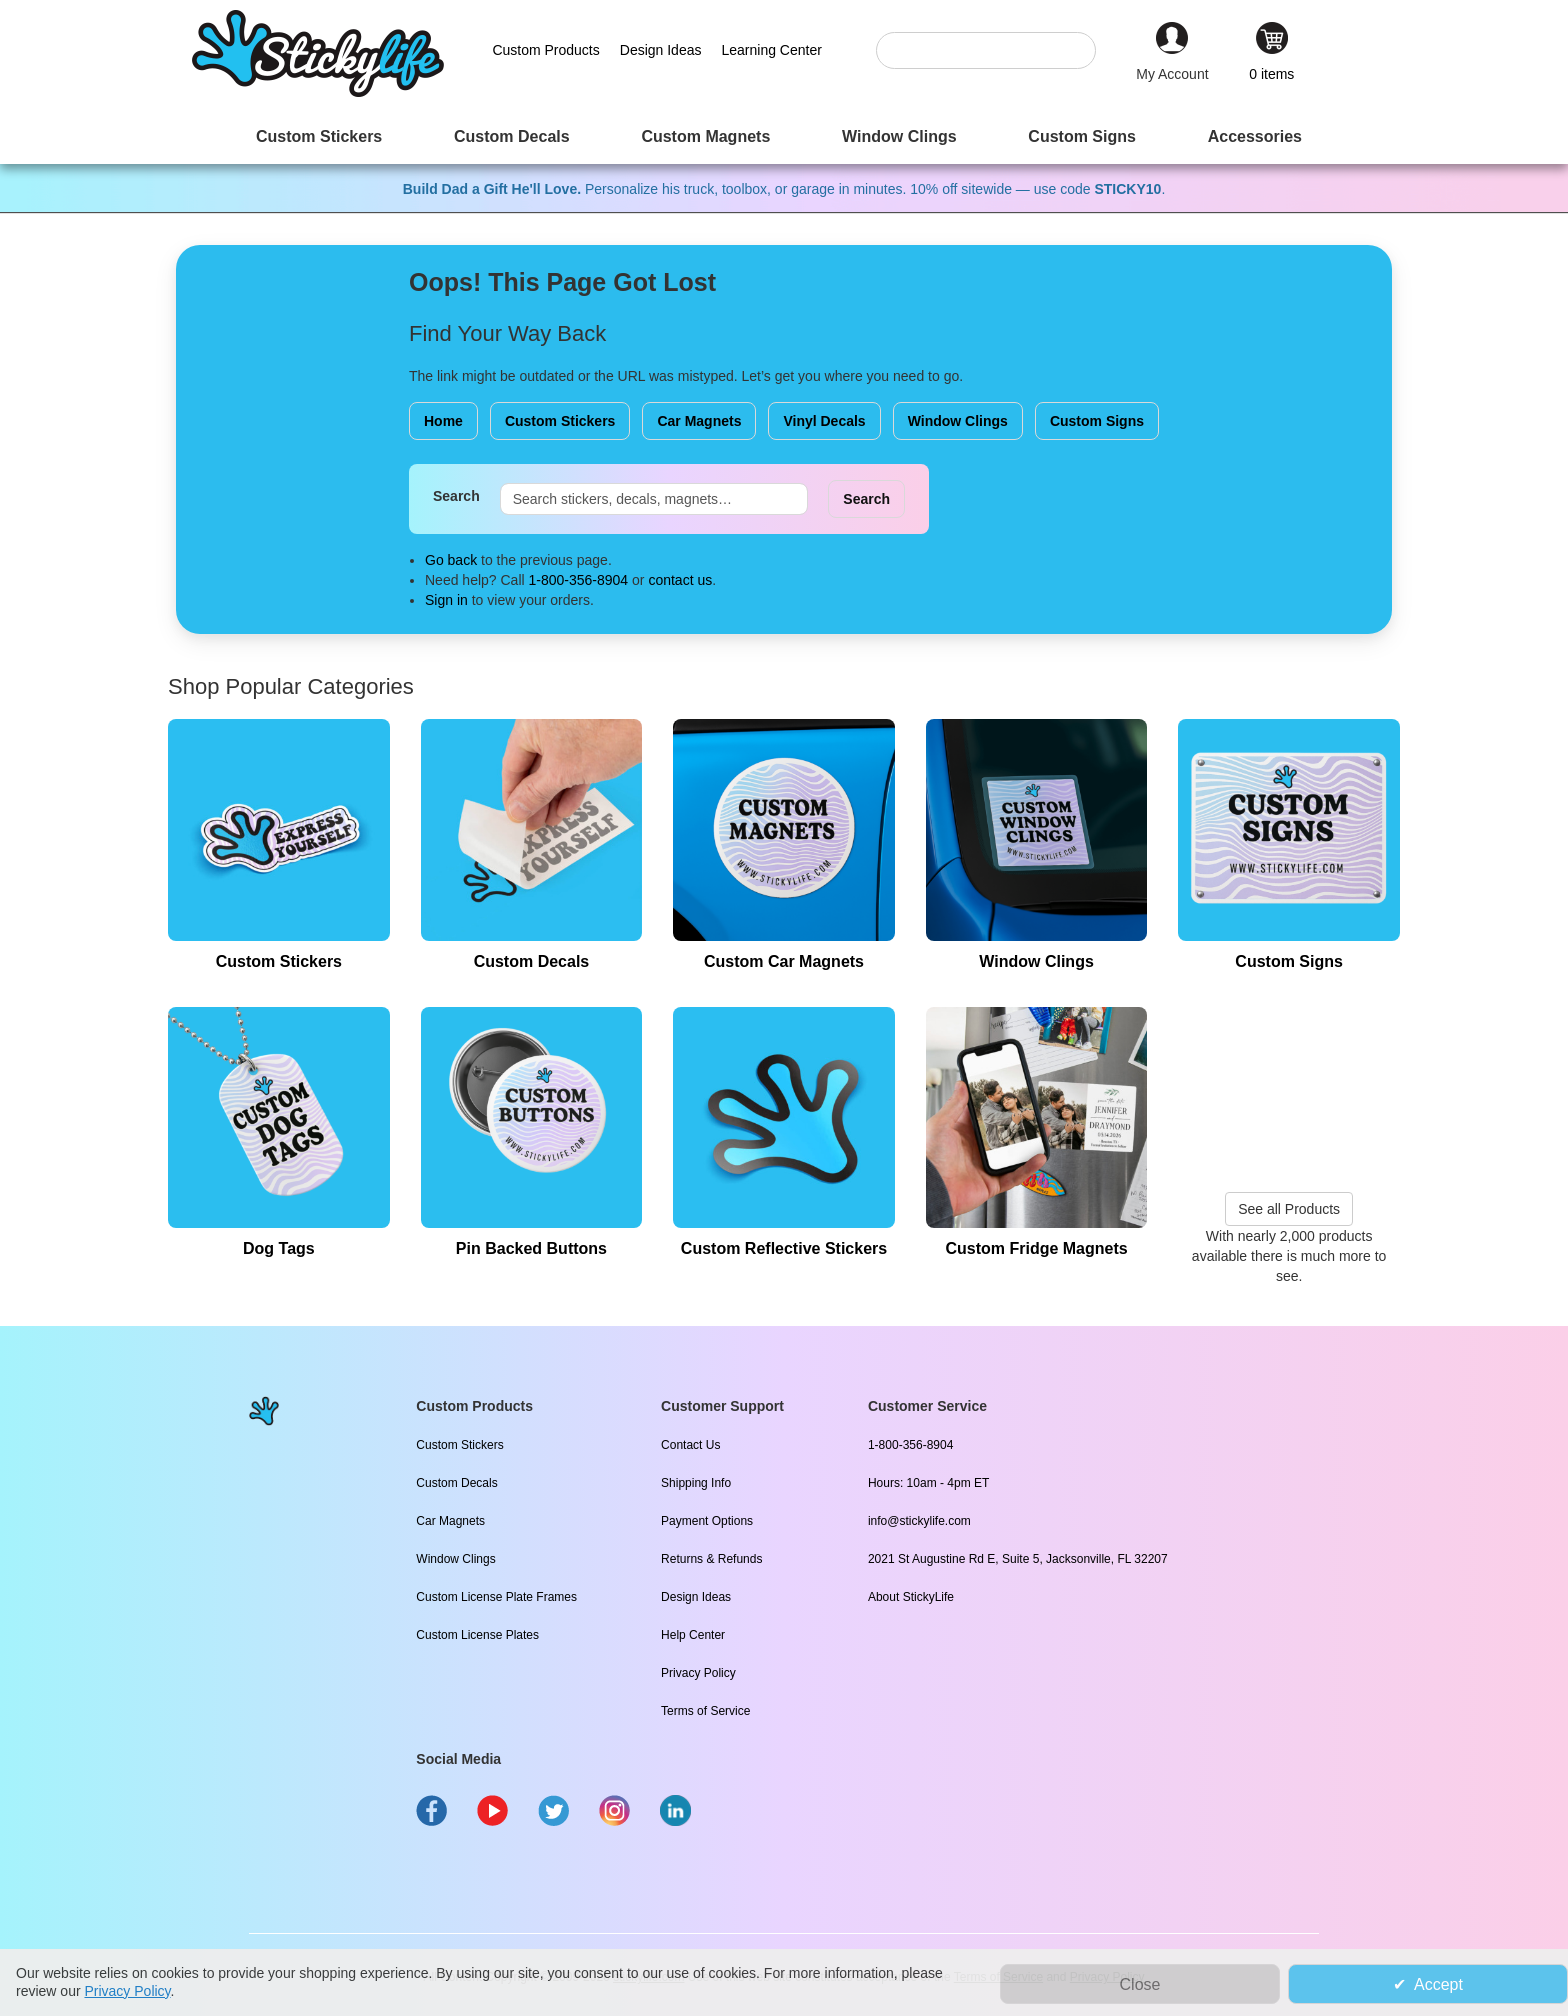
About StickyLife (911, 1597)
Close (1140, 1984)
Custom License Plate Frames (496, 1597)
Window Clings (958, 421)
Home (443, 421)
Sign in (446, 600)
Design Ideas (696, 1597)
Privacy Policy (698, 1673)
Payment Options (707, 1521)
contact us (680, 580)
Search (456, 496)
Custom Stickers (560, 421)
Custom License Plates (477, 1635)
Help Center (693, 1635)
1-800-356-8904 (579, 580)
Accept (1438, 1984)
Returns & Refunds (711, 1559)
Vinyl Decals (824, 421)
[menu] (784, 136)
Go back (451, 560)
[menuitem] (319, 136)
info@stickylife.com (919, 1521)
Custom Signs (1097, 421)
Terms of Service (705, 1711)
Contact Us (690, 1445)
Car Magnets (699, 421)
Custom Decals (456, 1483)
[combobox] (996, 50)
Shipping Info (696, 1483)
